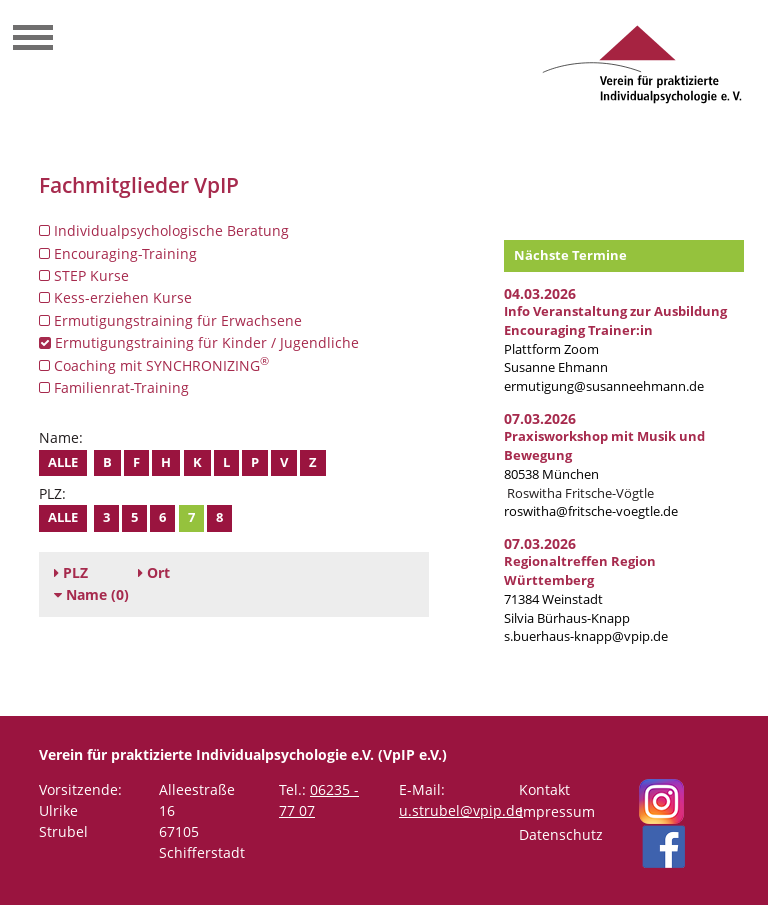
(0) (91, 594)
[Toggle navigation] (33, 40)
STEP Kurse (84, 275)
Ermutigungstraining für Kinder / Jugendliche (199, 342)
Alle (63, 462)
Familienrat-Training (114, 387)
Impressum (557, 811)
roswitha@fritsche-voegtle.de (591, 511)
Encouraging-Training (118, 253)
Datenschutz (561, 834)
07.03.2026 (540, 418)
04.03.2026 (540, 293)
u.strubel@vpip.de (461, 810)
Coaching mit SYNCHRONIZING (154, 365)
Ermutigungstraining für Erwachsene (170, 320)
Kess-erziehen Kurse (115, 297)
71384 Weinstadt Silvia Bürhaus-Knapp (580, 590)
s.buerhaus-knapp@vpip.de (586, 636)
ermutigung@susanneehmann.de (604, 386)
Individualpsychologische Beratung (164, 230)
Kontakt (544, 789)
